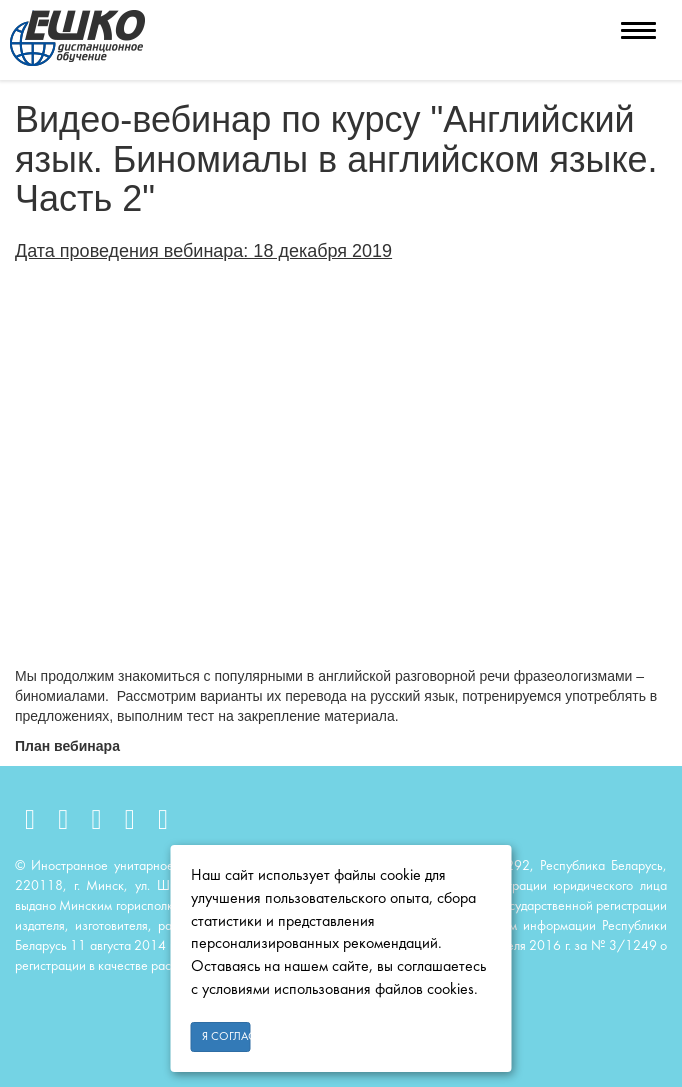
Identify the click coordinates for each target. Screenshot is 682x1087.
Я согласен (226, 1037)
